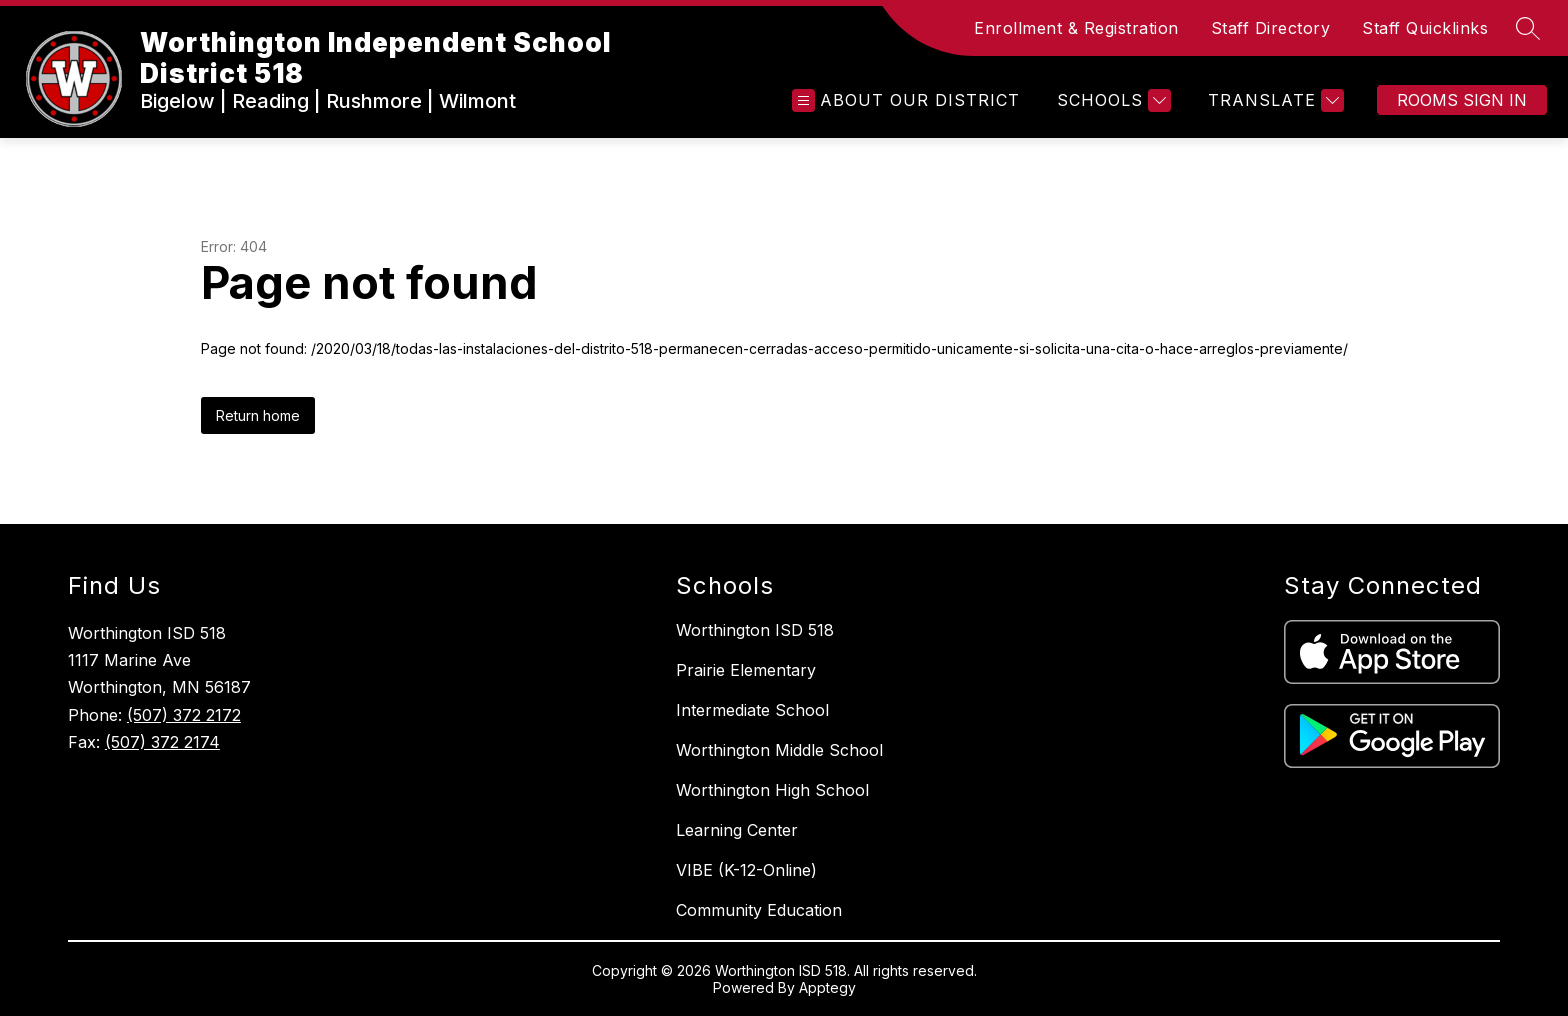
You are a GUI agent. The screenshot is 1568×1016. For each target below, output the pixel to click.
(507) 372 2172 (184, 715)
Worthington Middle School (779, 750)
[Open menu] (906, 100)
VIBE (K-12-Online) (746, 870)
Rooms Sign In (1462, 100)
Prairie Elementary (746, 670)
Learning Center (737, 830)
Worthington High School (772, 790)
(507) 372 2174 (162, 742)
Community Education (759, 910)
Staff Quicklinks (1425, 28)
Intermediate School (752, 710)
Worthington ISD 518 (755, 630)
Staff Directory (1271, 28)
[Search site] (1528, 28)
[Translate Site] (1273, 100)
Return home (258, 415)
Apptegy (827, 987)
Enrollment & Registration (1076, 28)
